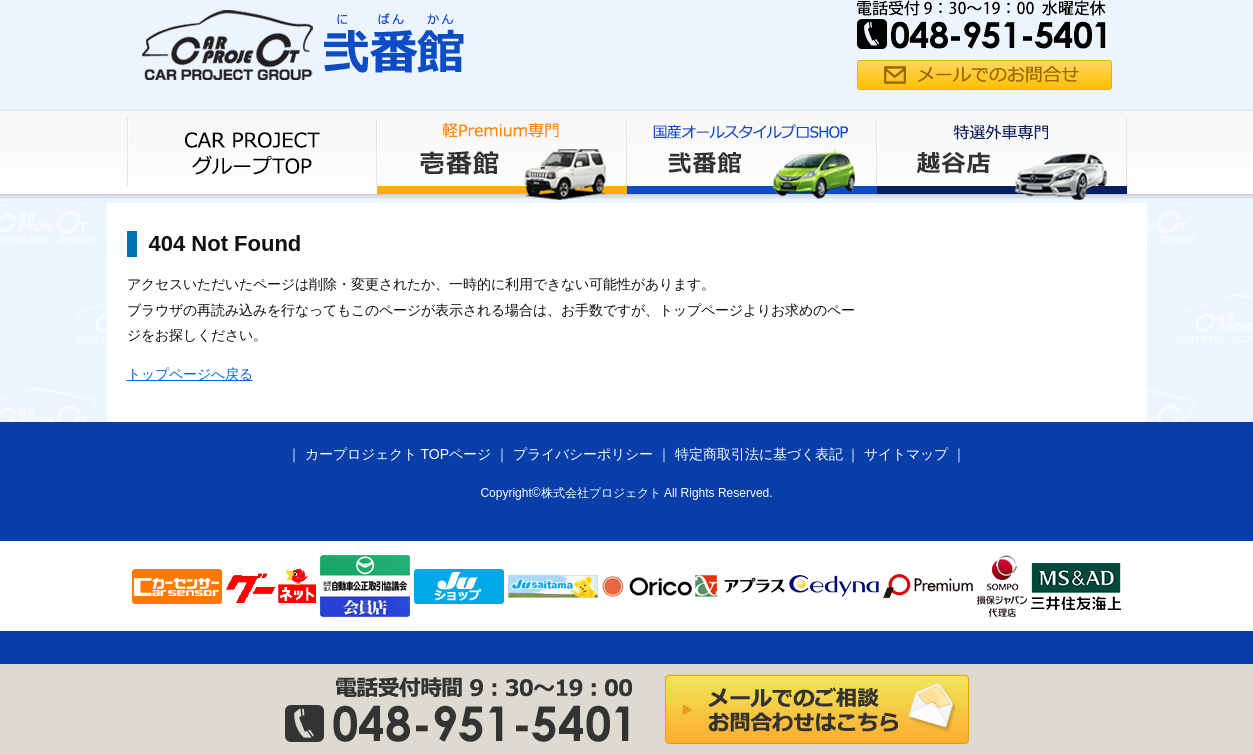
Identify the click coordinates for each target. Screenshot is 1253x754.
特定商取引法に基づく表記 (759, 454)
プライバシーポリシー (583, 454)
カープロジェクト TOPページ (398, 454)
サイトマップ (906, 454)
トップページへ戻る (190, 374)
